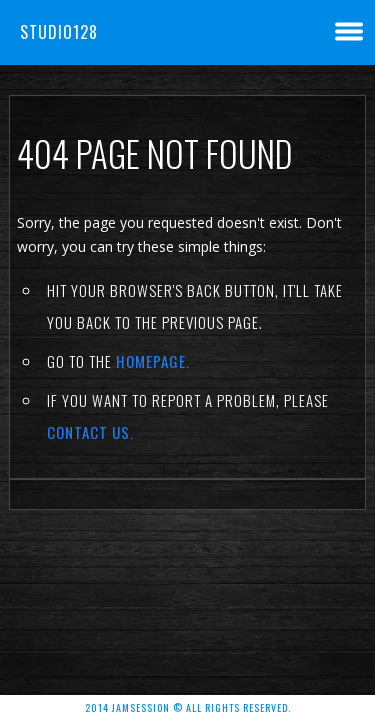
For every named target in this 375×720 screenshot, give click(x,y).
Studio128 (59, 32)
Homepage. (153, 361)
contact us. (90, 432)
